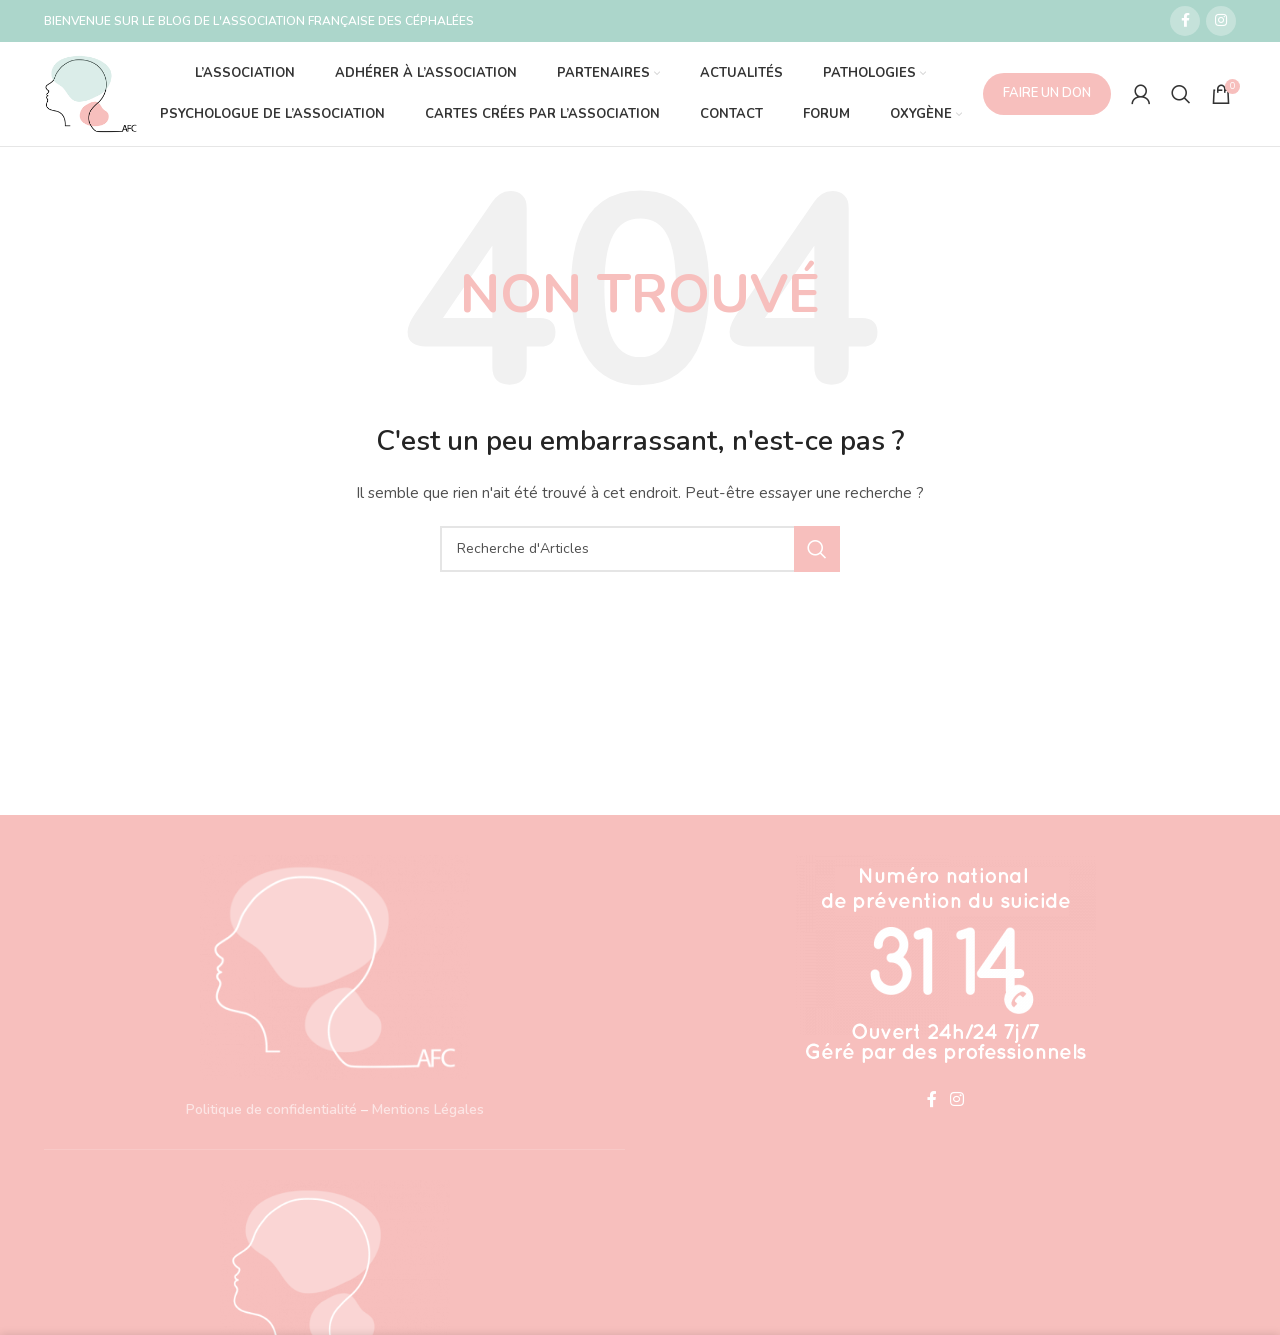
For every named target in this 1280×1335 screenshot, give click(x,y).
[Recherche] (1181, 94)
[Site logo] (91, 92)
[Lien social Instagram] (1221, 21)
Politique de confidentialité (271, 1109)
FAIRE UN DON (1047, 93)
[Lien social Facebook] (1185, 21)
